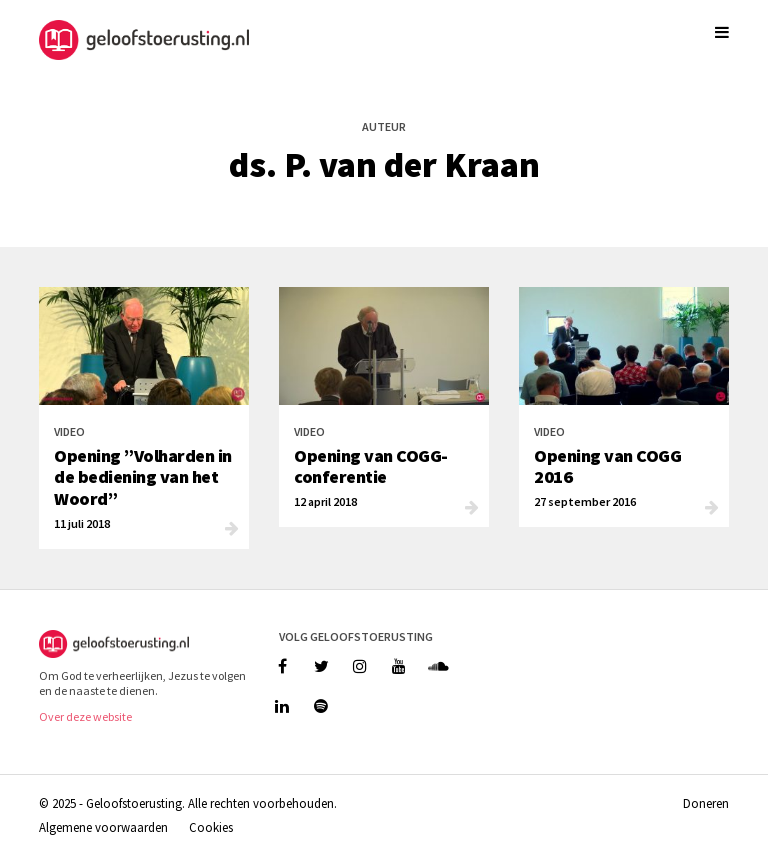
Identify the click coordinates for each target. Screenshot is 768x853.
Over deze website (85, 716)
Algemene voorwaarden (103, 827)
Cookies (211, 827)
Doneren (706, 803)
